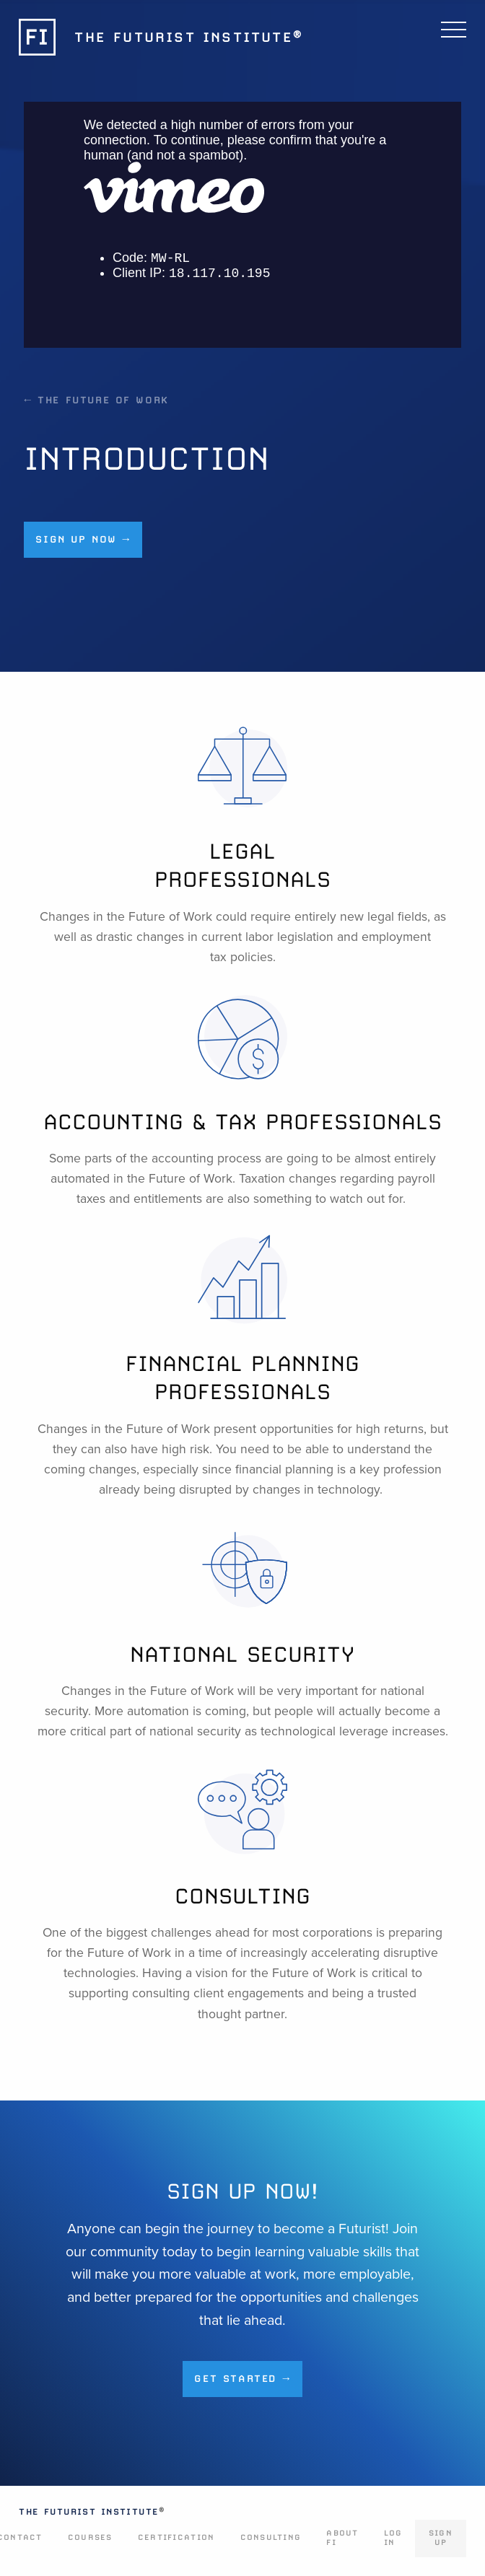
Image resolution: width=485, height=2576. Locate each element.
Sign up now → (82, 539)
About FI (342, 2537)
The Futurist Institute (92, 2512)
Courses (90, 2537)
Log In (393, 2537)
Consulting (271, 2537)
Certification (176, 2537)
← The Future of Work (97, 400)
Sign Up (441, 2537)
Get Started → (242, 2378)
